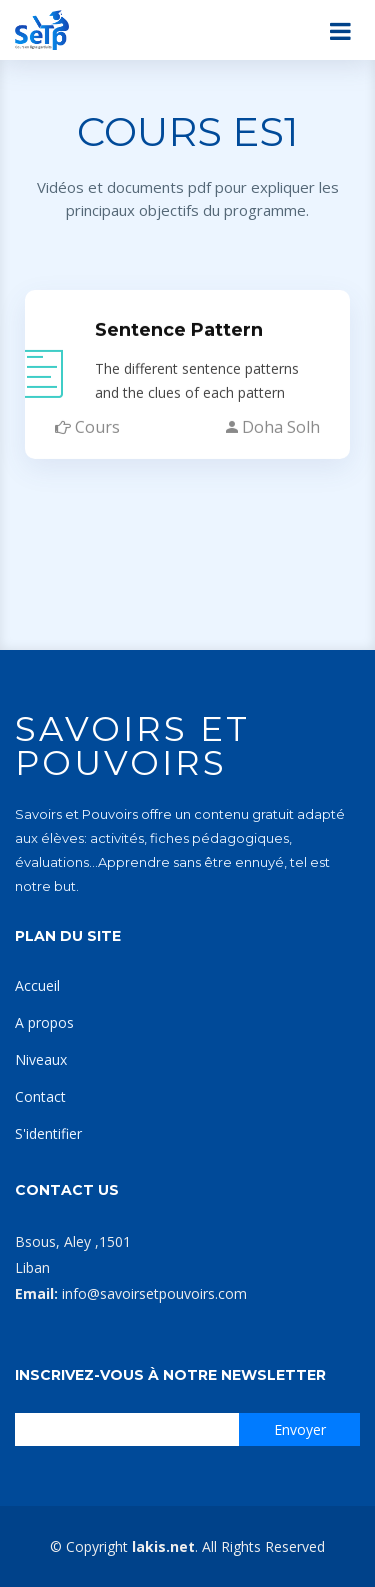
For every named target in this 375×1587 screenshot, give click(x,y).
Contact (40, 1096)
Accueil (37, 985)
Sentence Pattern (179, 323)
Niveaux (41, 1059)
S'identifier (48, 1133)
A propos (44, 1022)
